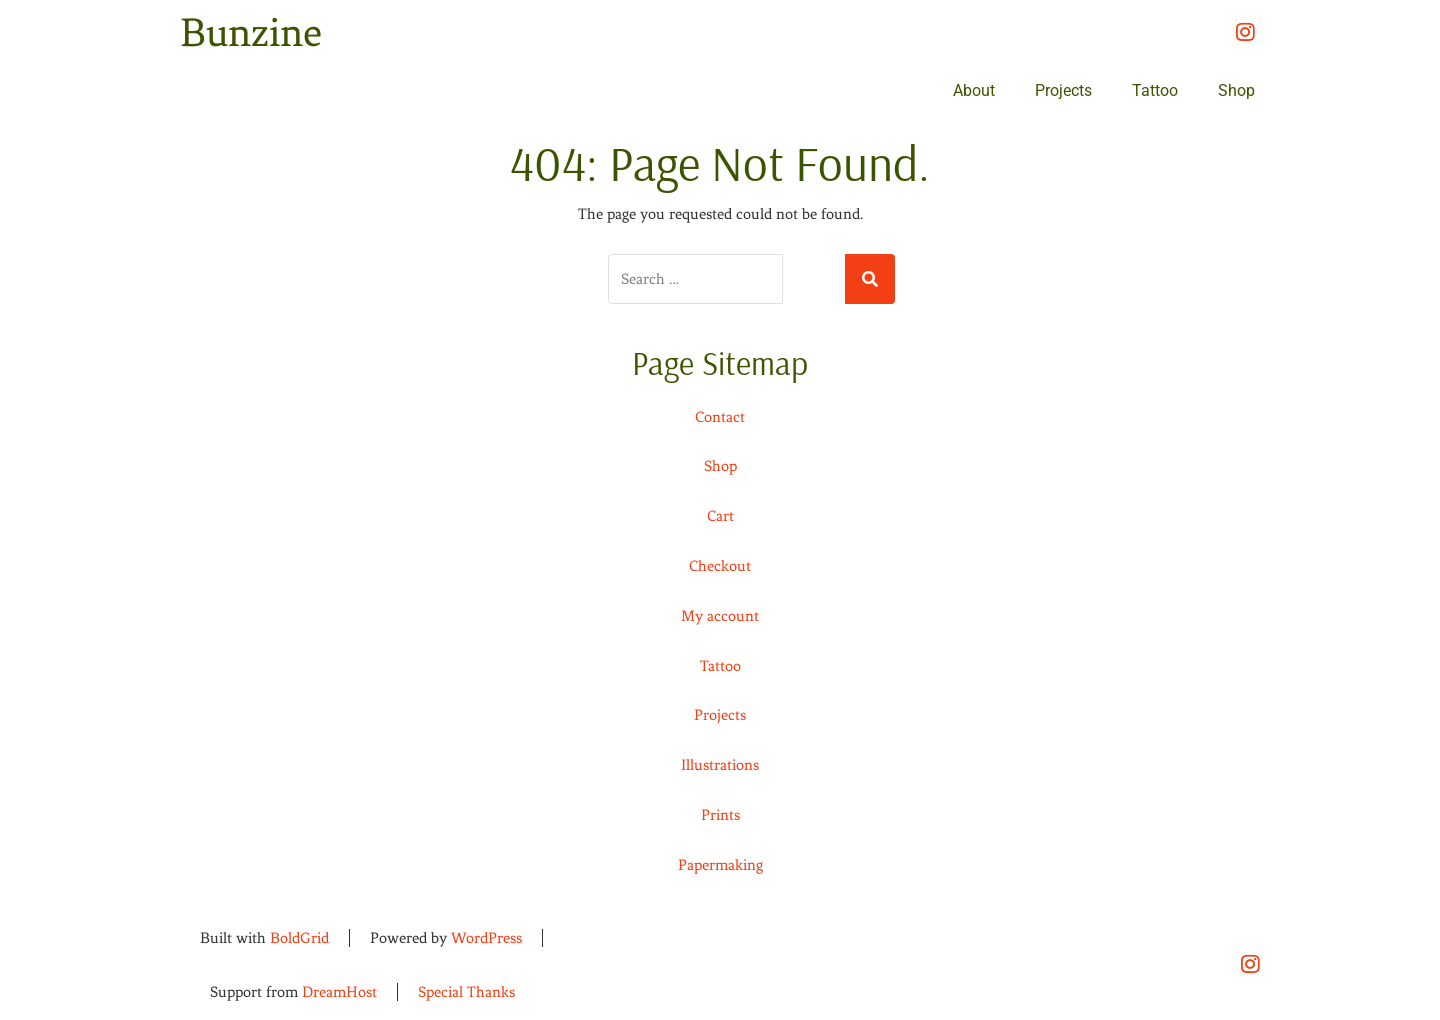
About (974, 90)
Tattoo (1155, 90)
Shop (1236, 90)
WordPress (486, 938)
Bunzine (251, 33)
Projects (1063, 90)
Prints (720, 815)
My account (720, 616)
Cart (720, 516)
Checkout (720, 566)
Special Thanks (466, 992)
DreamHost (339, 992)
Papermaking (720, 865)
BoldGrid (299, 938)
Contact (720, 417)
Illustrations (720, 765)
